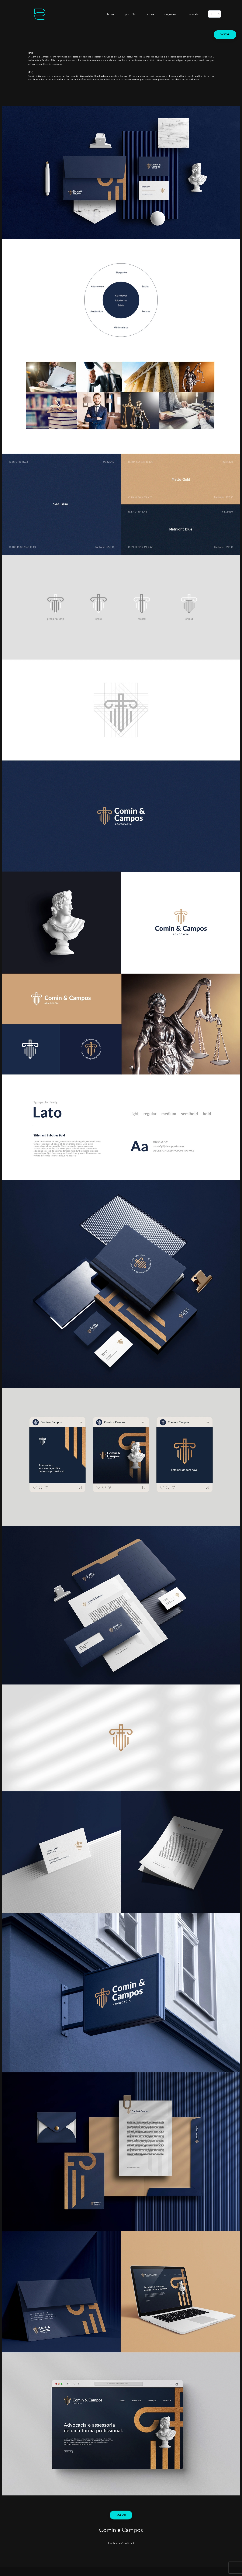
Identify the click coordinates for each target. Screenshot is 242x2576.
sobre (150, 14)
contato (194, 14)
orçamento (171, 14)
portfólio (130, 14)
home (110, 14)
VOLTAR (225, 34)
